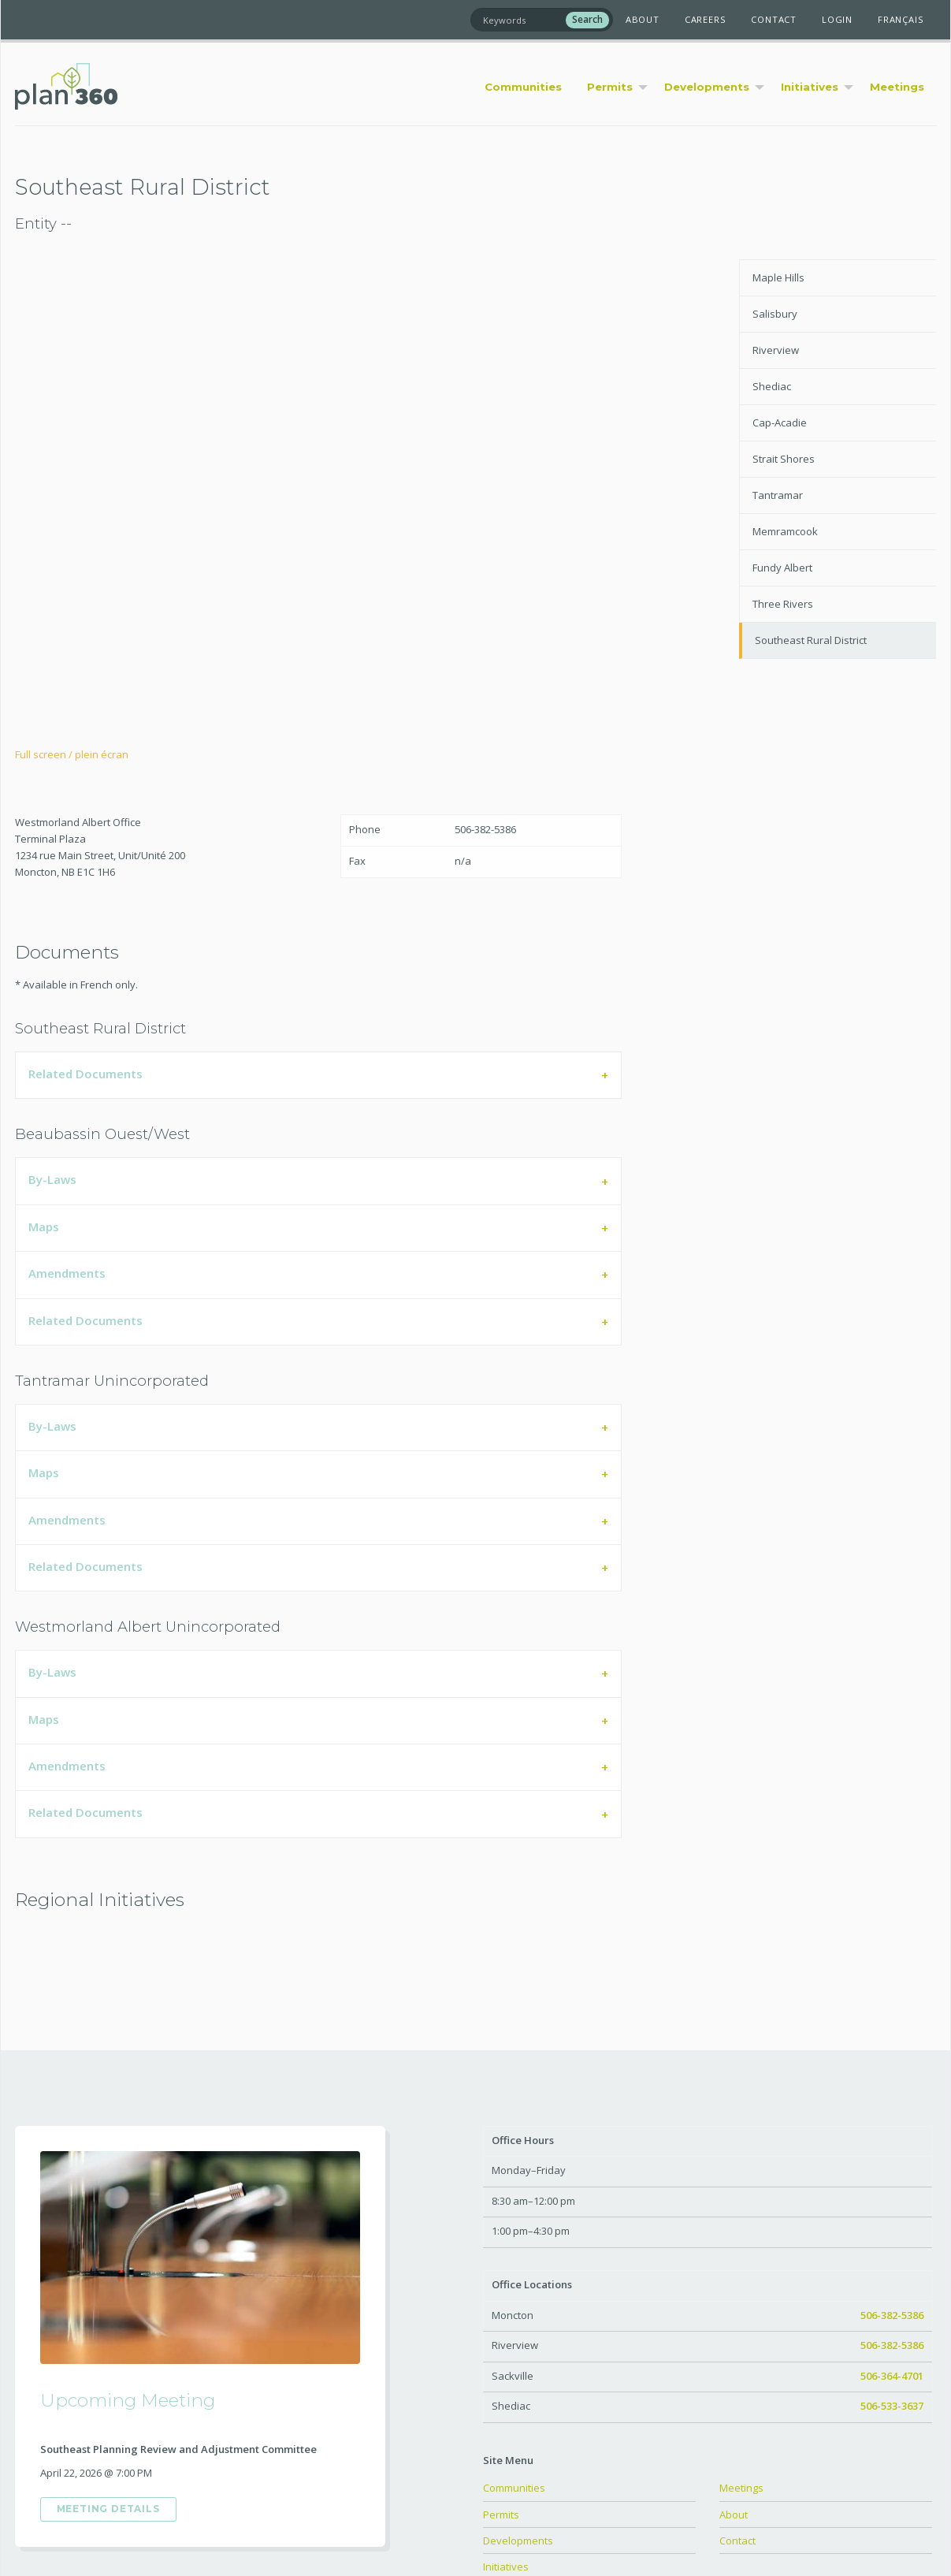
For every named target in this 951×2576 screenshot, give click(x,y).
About (642, 19)
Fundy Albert (782, 567)
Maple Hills (778, 277)
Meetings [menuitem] (897, 86)
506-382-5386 (891, 2315)
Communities (514, 2488)
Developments (518, 2540)
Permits (501, 2514)
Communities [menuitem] (523, 86)
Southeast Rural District (811, 640)
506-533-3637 (891, 2406)
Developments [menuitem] (706, 86)
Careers (705, 19)
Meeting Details (108, 2509)
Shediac (771, 386)
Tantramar (777, 495)
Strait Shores (783, 459)
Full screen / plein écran (71, 754)
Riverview (775, 350)
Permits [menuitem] (610, 86)
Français (900, 19)
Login (837, 19)
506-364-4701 (891, 2376)
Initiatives (506, 2566)
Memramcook (785, 531)
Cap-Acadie (779, 422)
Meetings (741, 2488)
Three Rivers (782, 604)
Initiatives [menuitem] (809, 86)
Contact (774, 19)
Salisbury (774, 314)
